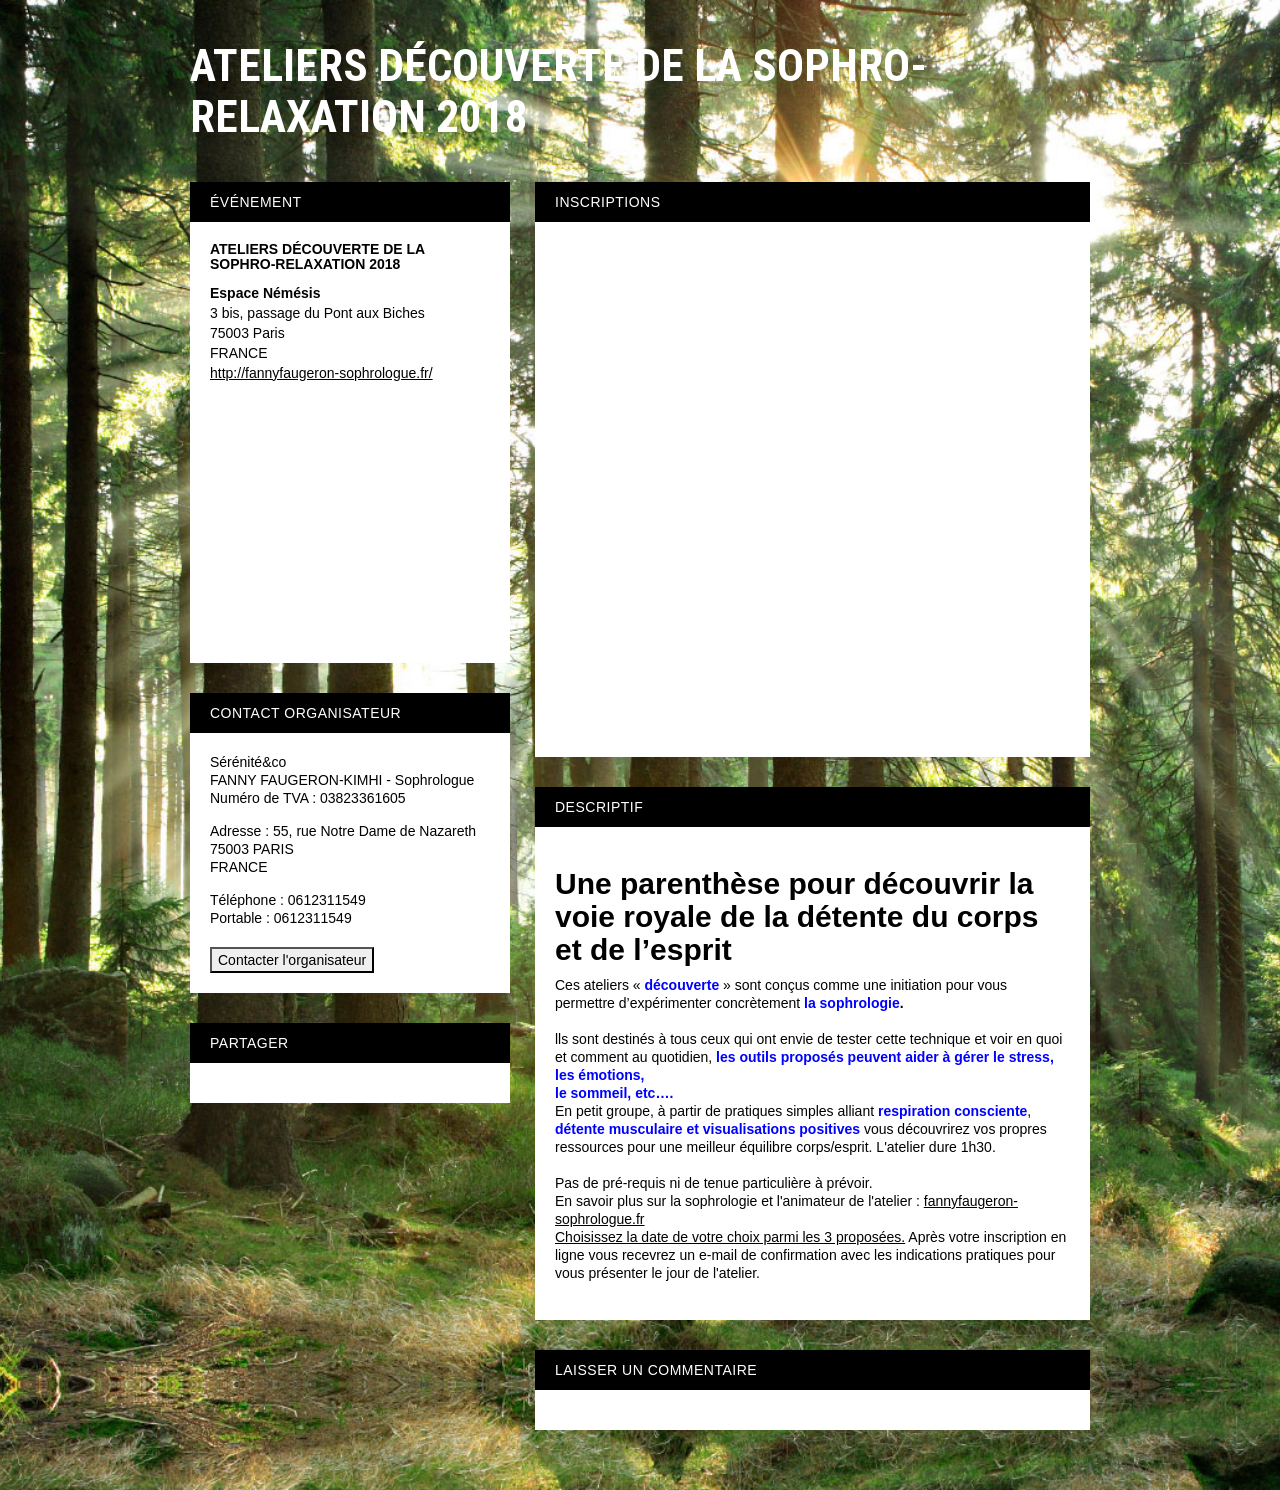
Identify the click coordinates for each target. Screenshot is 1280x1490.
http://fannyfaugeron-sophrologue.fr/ (321, 373)
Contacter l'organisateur (292, 960)
